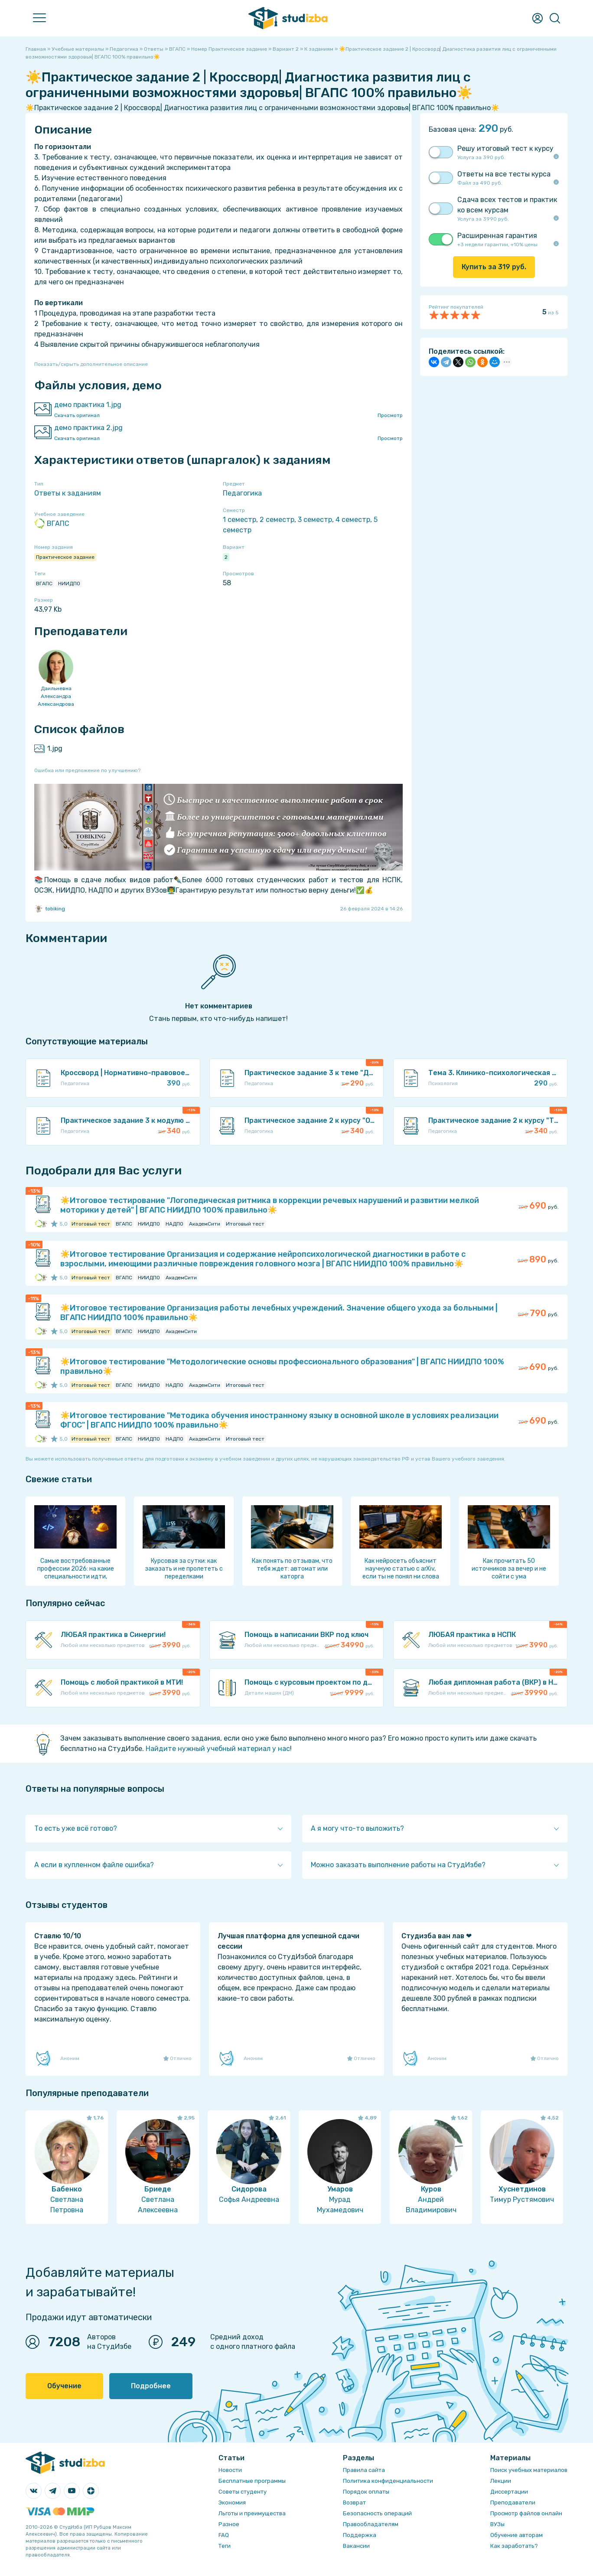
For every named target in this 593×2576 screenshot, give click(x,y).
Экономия (232, 2502)
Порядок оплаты (366, 2491)
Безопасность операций (377, 2513)
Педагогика (242, 493)
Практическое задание (65, 557)
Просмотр (390, 415)
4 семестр (353, 519)
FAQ (223, 2535)
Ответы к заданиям (67, 493)
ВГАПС (51, 523)
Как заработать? (514, 2546)
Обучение (64, 2386)
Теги (224, 2546)
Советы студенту (242, 2491)
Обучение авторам (516, 2535)
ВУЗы (497, 2524)
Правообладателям (370, 2524)
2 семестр (277, 519)
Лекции (500, 2481)
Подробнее (151, 2386)
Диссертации (509, 2491)
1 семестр (239, 519)
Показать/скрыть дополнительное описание (91, 364)
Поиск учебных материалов (528, 2470)
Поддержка (359, 2535)
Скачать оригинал (77, 415)
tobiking (49, 908)
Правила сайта (364, 2470)
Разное (228, 2524)
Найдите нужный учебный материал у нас (218, 1749)
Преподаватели (512, 2502)
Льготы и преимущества (252, 2513)
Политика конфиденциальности (388, 2481)
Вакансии (356, 2546)
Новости (230, 2470)
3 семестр (315, 519)
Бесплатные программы (252, 2481)
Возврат (354, 2502)
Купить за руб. (494, 267)
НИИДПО (69, 583)
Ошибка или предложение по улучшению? (87, 770)
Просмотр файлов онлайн (526, 2513)
